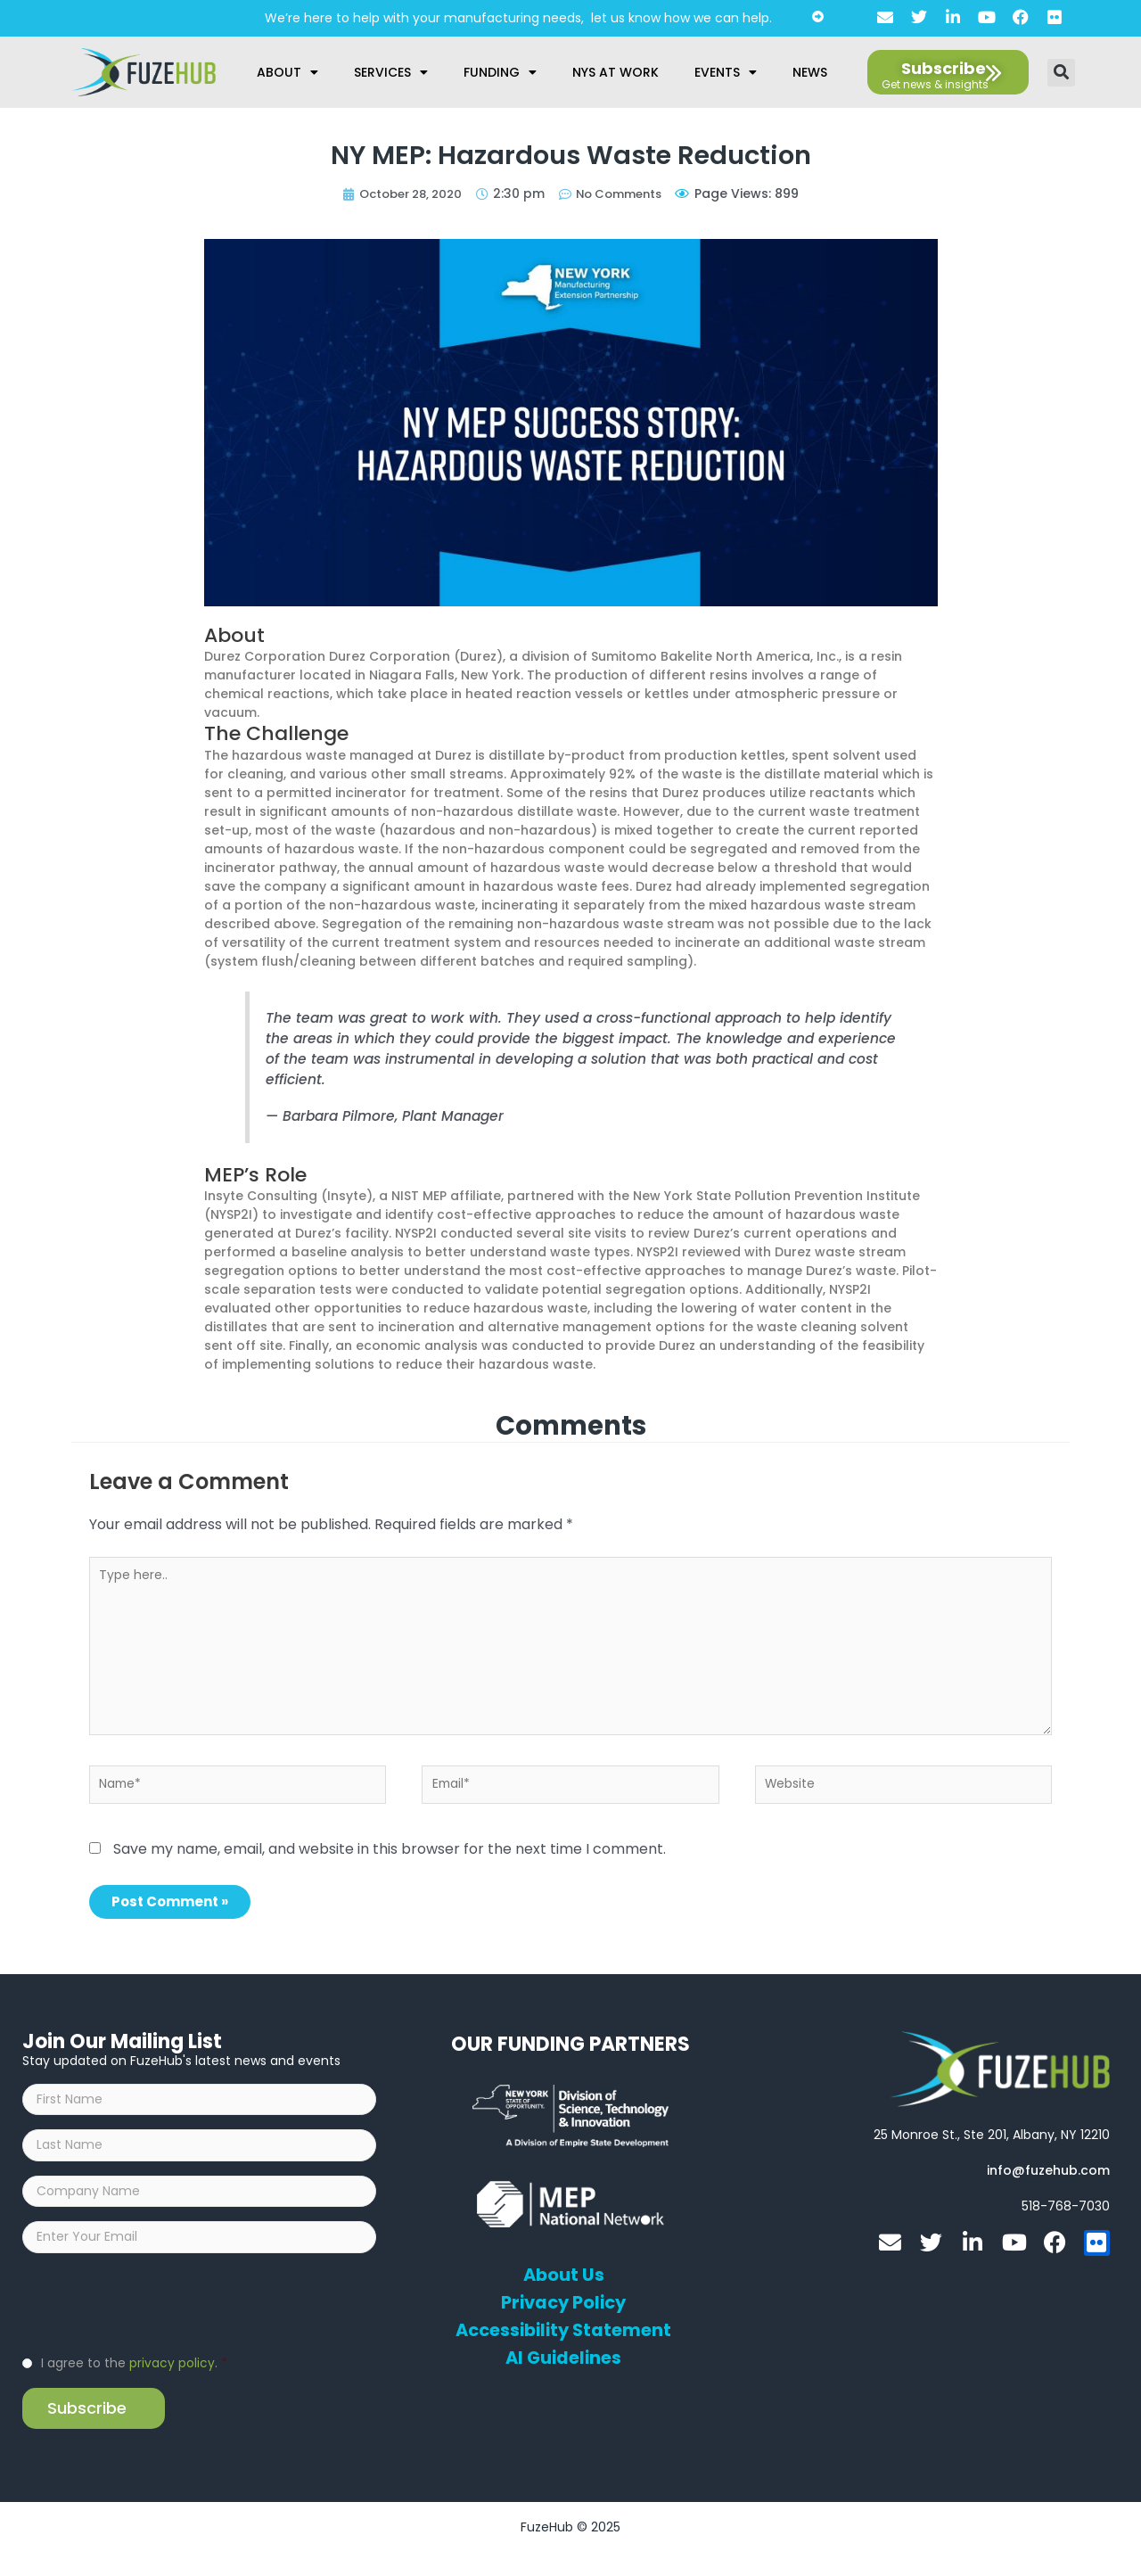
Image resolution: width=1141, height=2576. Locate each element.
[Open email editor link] (1048, 2175)
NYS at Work (615, 72)
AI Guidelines (564, 2363)
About (287, 72)
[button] (1061, 72)
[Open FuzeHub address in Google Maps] (992, 2139)
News (809, 72)
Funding (500, 72)
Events (725, 72)
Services (391, 72)
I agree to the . (134, 2386)
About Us (564, 2280)
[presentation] (157, 2325)
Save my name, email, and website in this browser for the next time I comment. (389, 1853)
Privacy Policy (563, 2308)
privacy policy (172, 2386)
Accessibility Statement (563, 2335)
